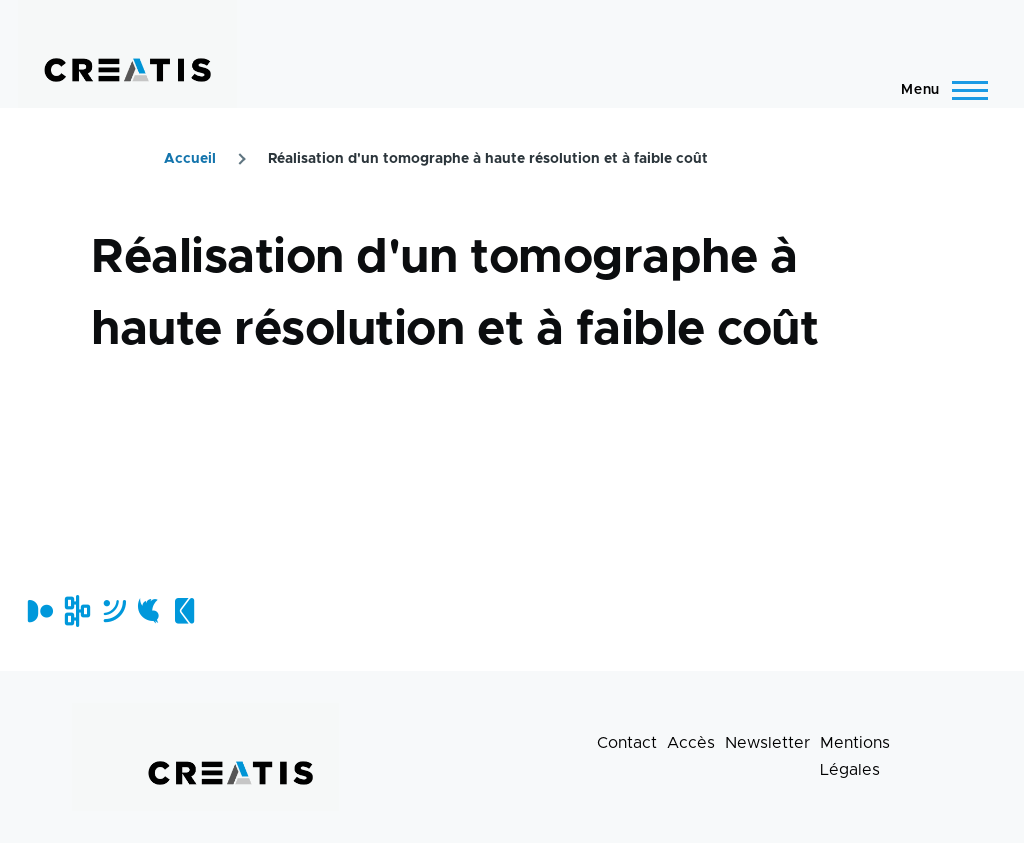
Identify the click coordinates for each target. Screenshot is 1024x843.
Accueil (190, 159)
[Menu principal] (938, 90)
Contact (627, 743)
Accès (691, 743)
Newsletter (767, 743)
